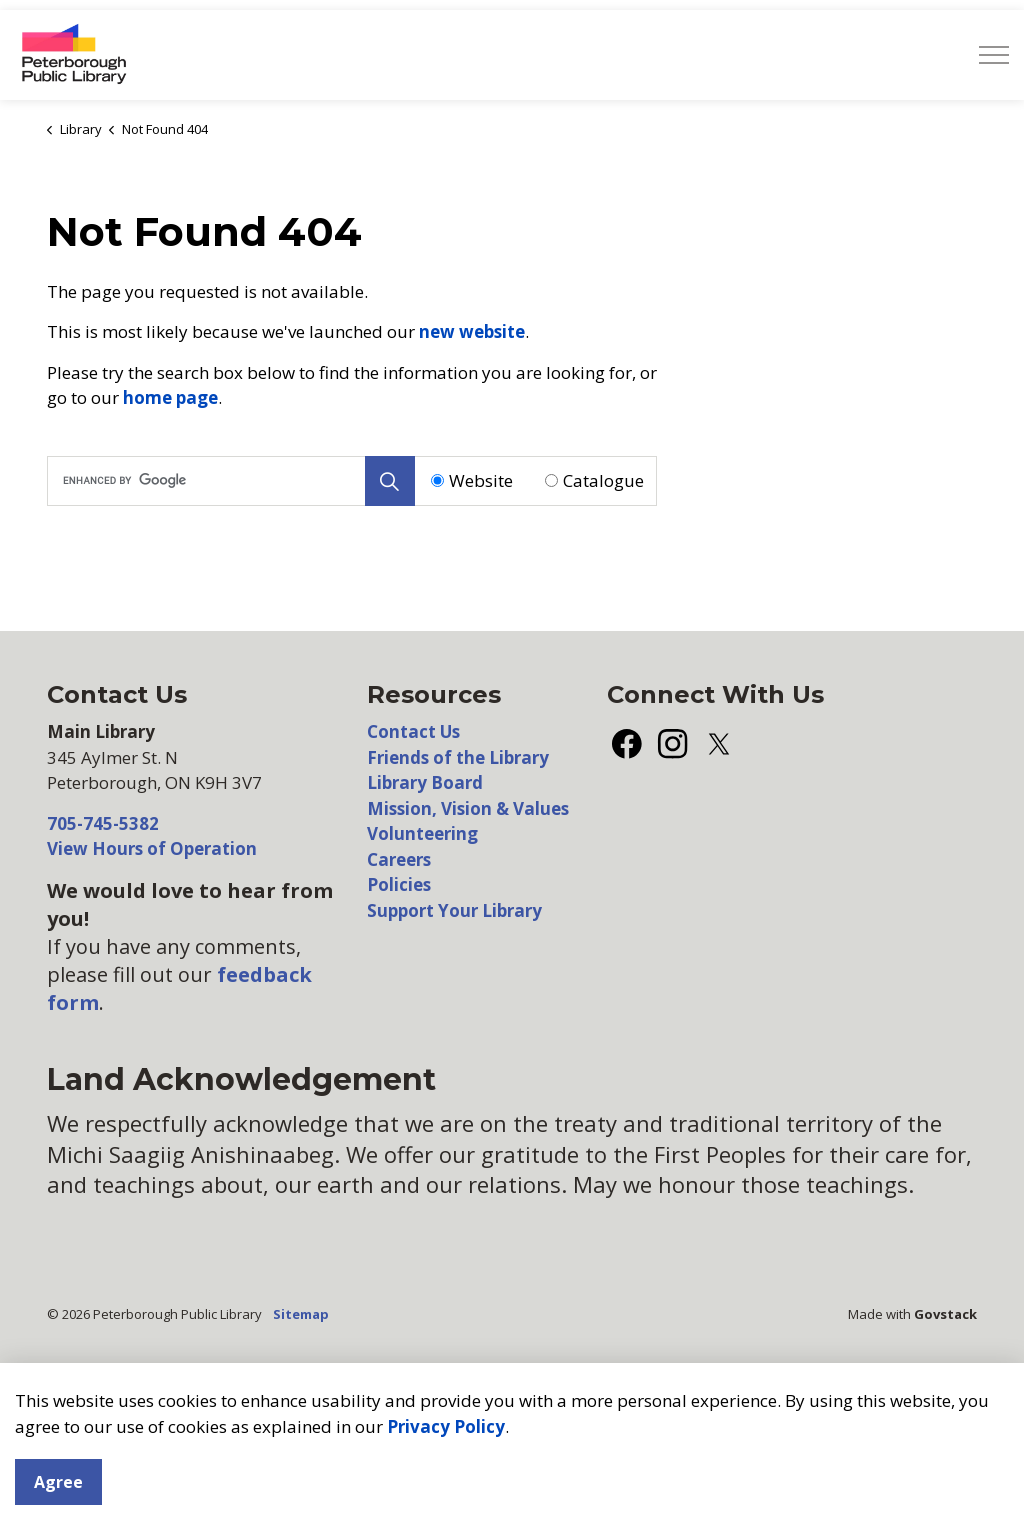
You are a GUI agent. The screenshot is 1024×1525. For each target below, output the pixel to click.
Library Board (425, 782)
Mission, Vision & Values (468, 808)
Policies (399, 884)
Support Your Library (454, 910)
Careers (399, 859)
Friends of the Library (458, 757)
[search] (229, 481)
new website (472, 331)
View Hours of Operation (152, 848)
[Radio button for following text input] (437, 480)
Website (481, 480)
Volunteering (422, 833)
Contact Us (413, 731)
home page (170, 397)
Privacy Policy (446, 1511)
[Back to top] (512, 1397)
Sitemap (301, 1314)
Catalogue (603, 480)
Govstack (945, 1314)
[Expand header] (994, 55)
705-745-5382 (103, 823)
